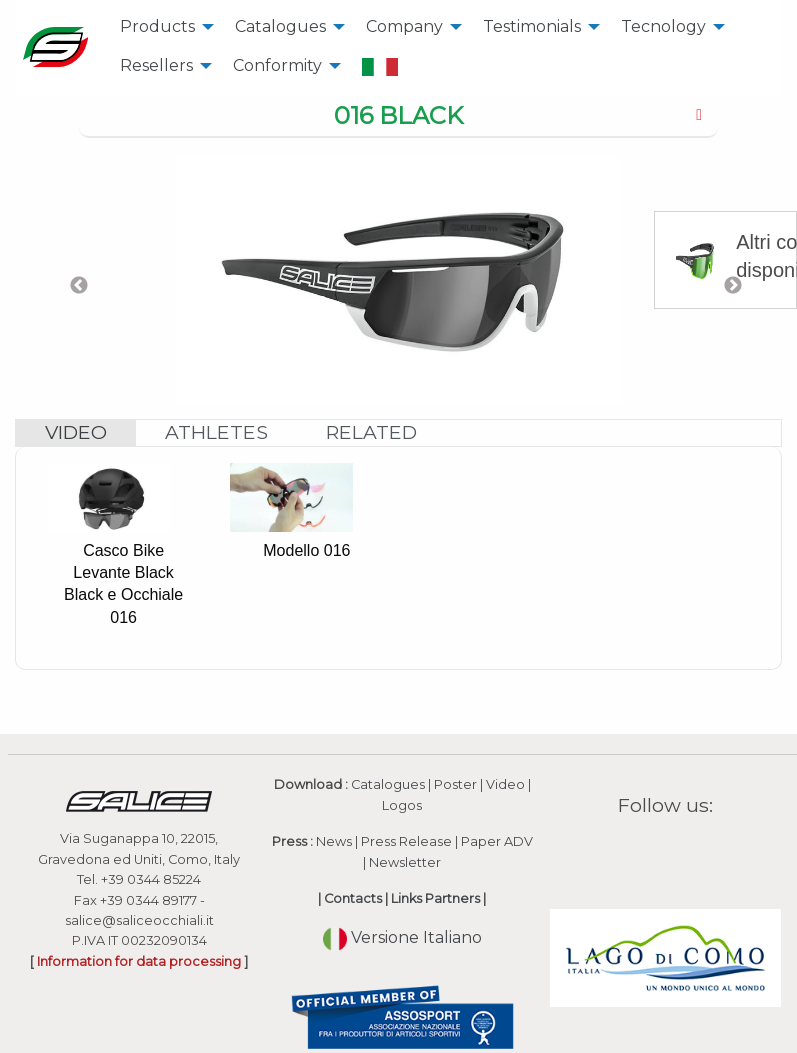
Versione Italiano (402, 937)
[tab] (398, 117)
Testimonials (532, 26)
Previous (79, 286)
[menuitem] (161, 27)
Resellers (156, 65)
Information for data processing (139, 961)
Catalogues (280, 26)
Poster (455, 784)
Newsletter (405, 862)
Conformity (277, 65)
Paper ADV (497, 841)
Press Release (406, 841)
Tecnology (663, 26)
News (334, 841)
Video (505, 784)
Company (404, 26)
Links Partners (435, 898)
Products (157, 26)
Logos (402, 805)
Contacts (353, 898)
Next (733, 286)
